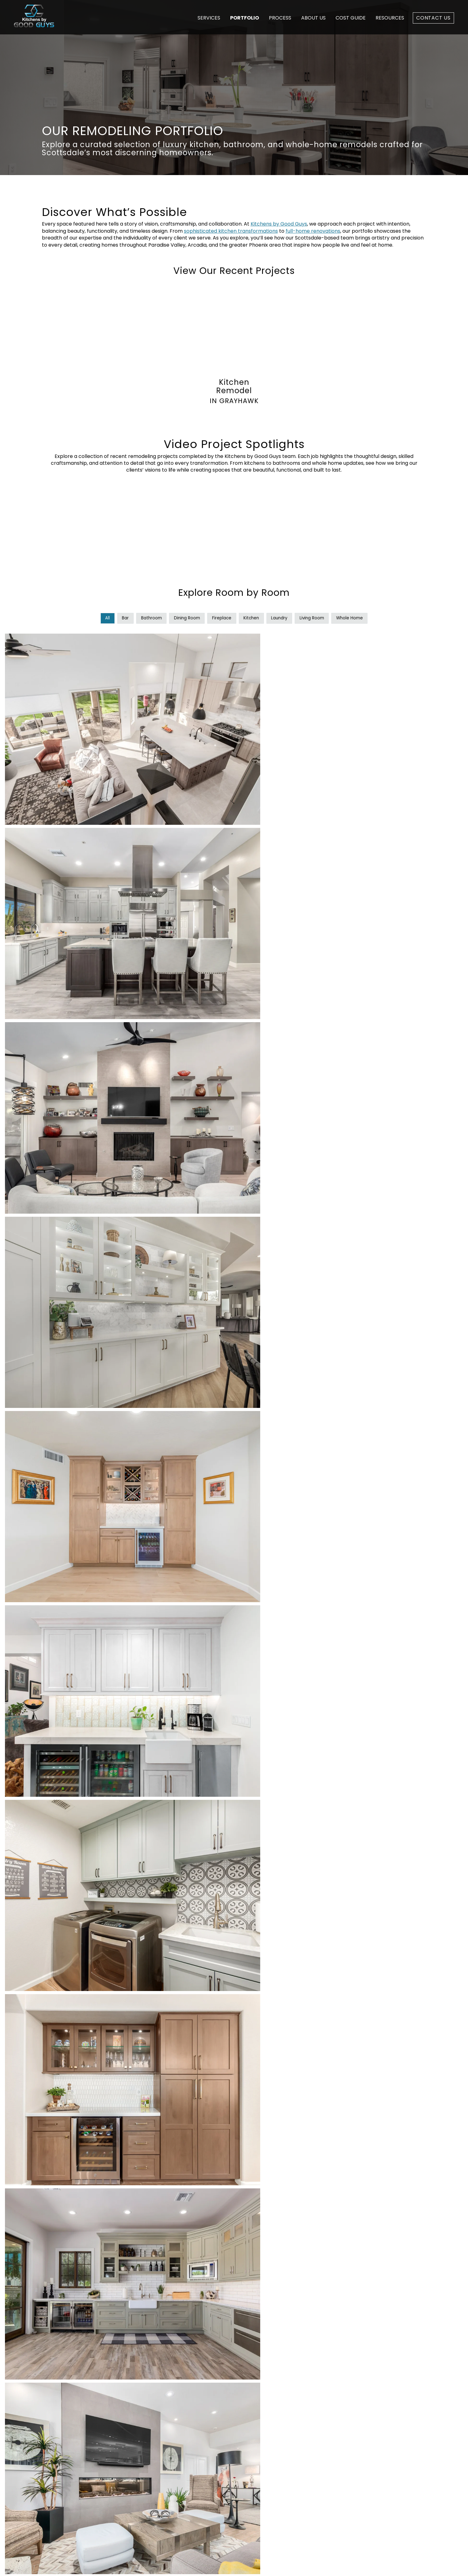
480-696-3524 (346, 2422)
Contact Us (433, 17)
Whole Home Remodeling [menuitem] (187, 2423)
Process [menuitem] (265, 2432)
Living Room (316, 618)
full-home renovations (313, 231)
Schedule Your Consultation (234, 2361)
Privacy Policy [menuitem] (364, 2565)
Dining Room (184, 618)
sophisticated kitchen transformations (231, 231)
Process (280, 17)
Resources (390, 17)
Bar (119, 618)
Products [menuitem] (168, 2451)
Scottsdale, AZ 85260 (353, 2455)
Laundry (281, 618)
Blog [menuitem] (261, 2470)
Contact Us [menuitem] (269, 2489)
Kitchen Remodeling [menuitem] (181, 2432)
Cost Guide (351, 17)
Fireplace (220, 618)
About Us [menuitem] (267, 2451)
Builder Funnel (170, 2565)
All (100, 618)
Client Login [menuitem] (270, 2480)
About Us (313, 17)
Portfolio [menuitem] (266, 2442)
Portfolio (244, 17)
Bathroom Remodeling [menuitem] (184, 2442)
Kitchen (251, 618)
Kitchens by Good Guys (279, 223)
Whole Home (356, 618)
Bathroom (147, 618)
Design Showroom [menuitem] (278, 2461)
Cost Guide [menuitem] (269, 2423)
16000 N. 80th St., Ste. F (355, 2447)
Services (209, 17)
